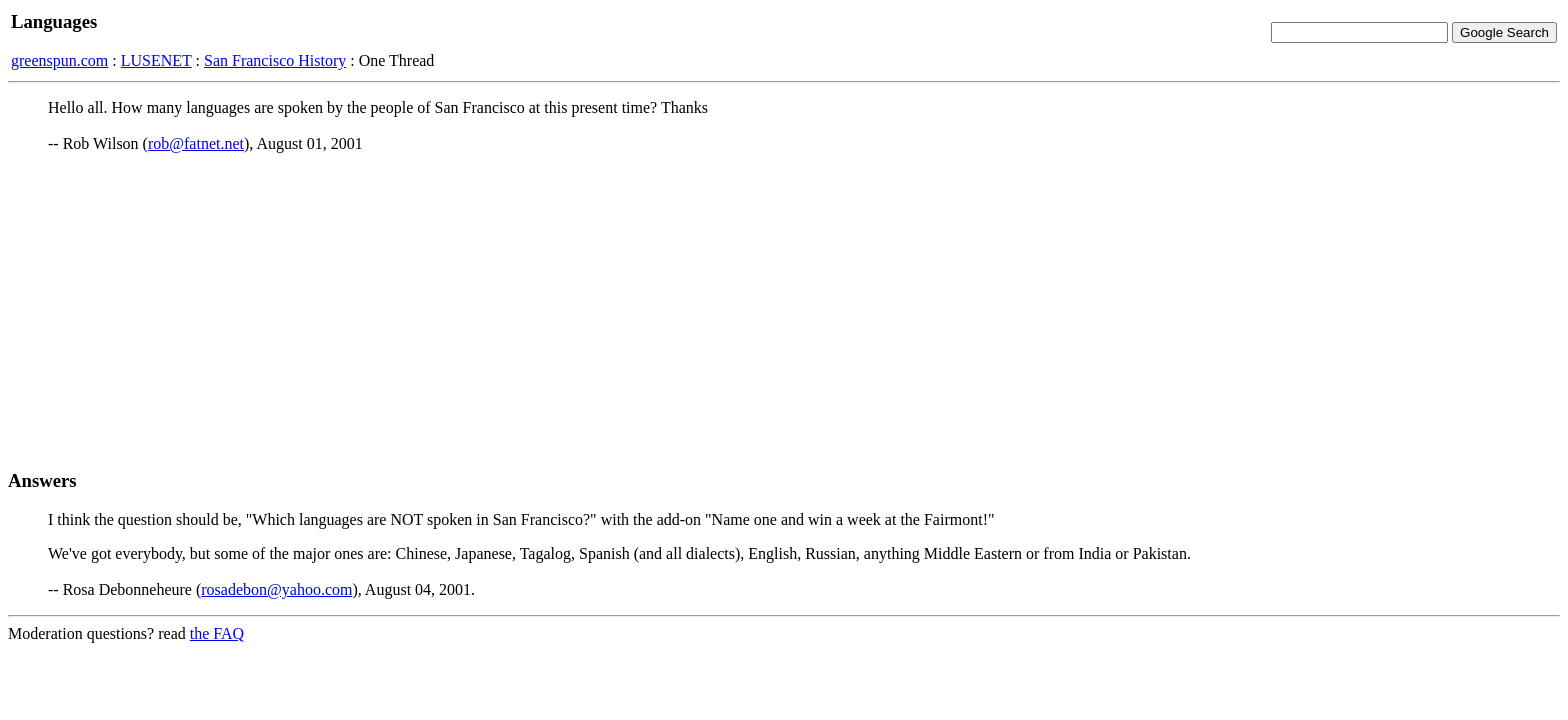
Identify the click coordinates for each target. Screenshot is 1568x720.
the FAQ (217, 633)
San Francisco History (275, 60)
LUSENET (156, 60)
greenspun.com (59, 60)
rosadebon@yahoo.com (276, 589)
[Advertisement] (784, 311)
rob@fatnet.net (196, 143)
